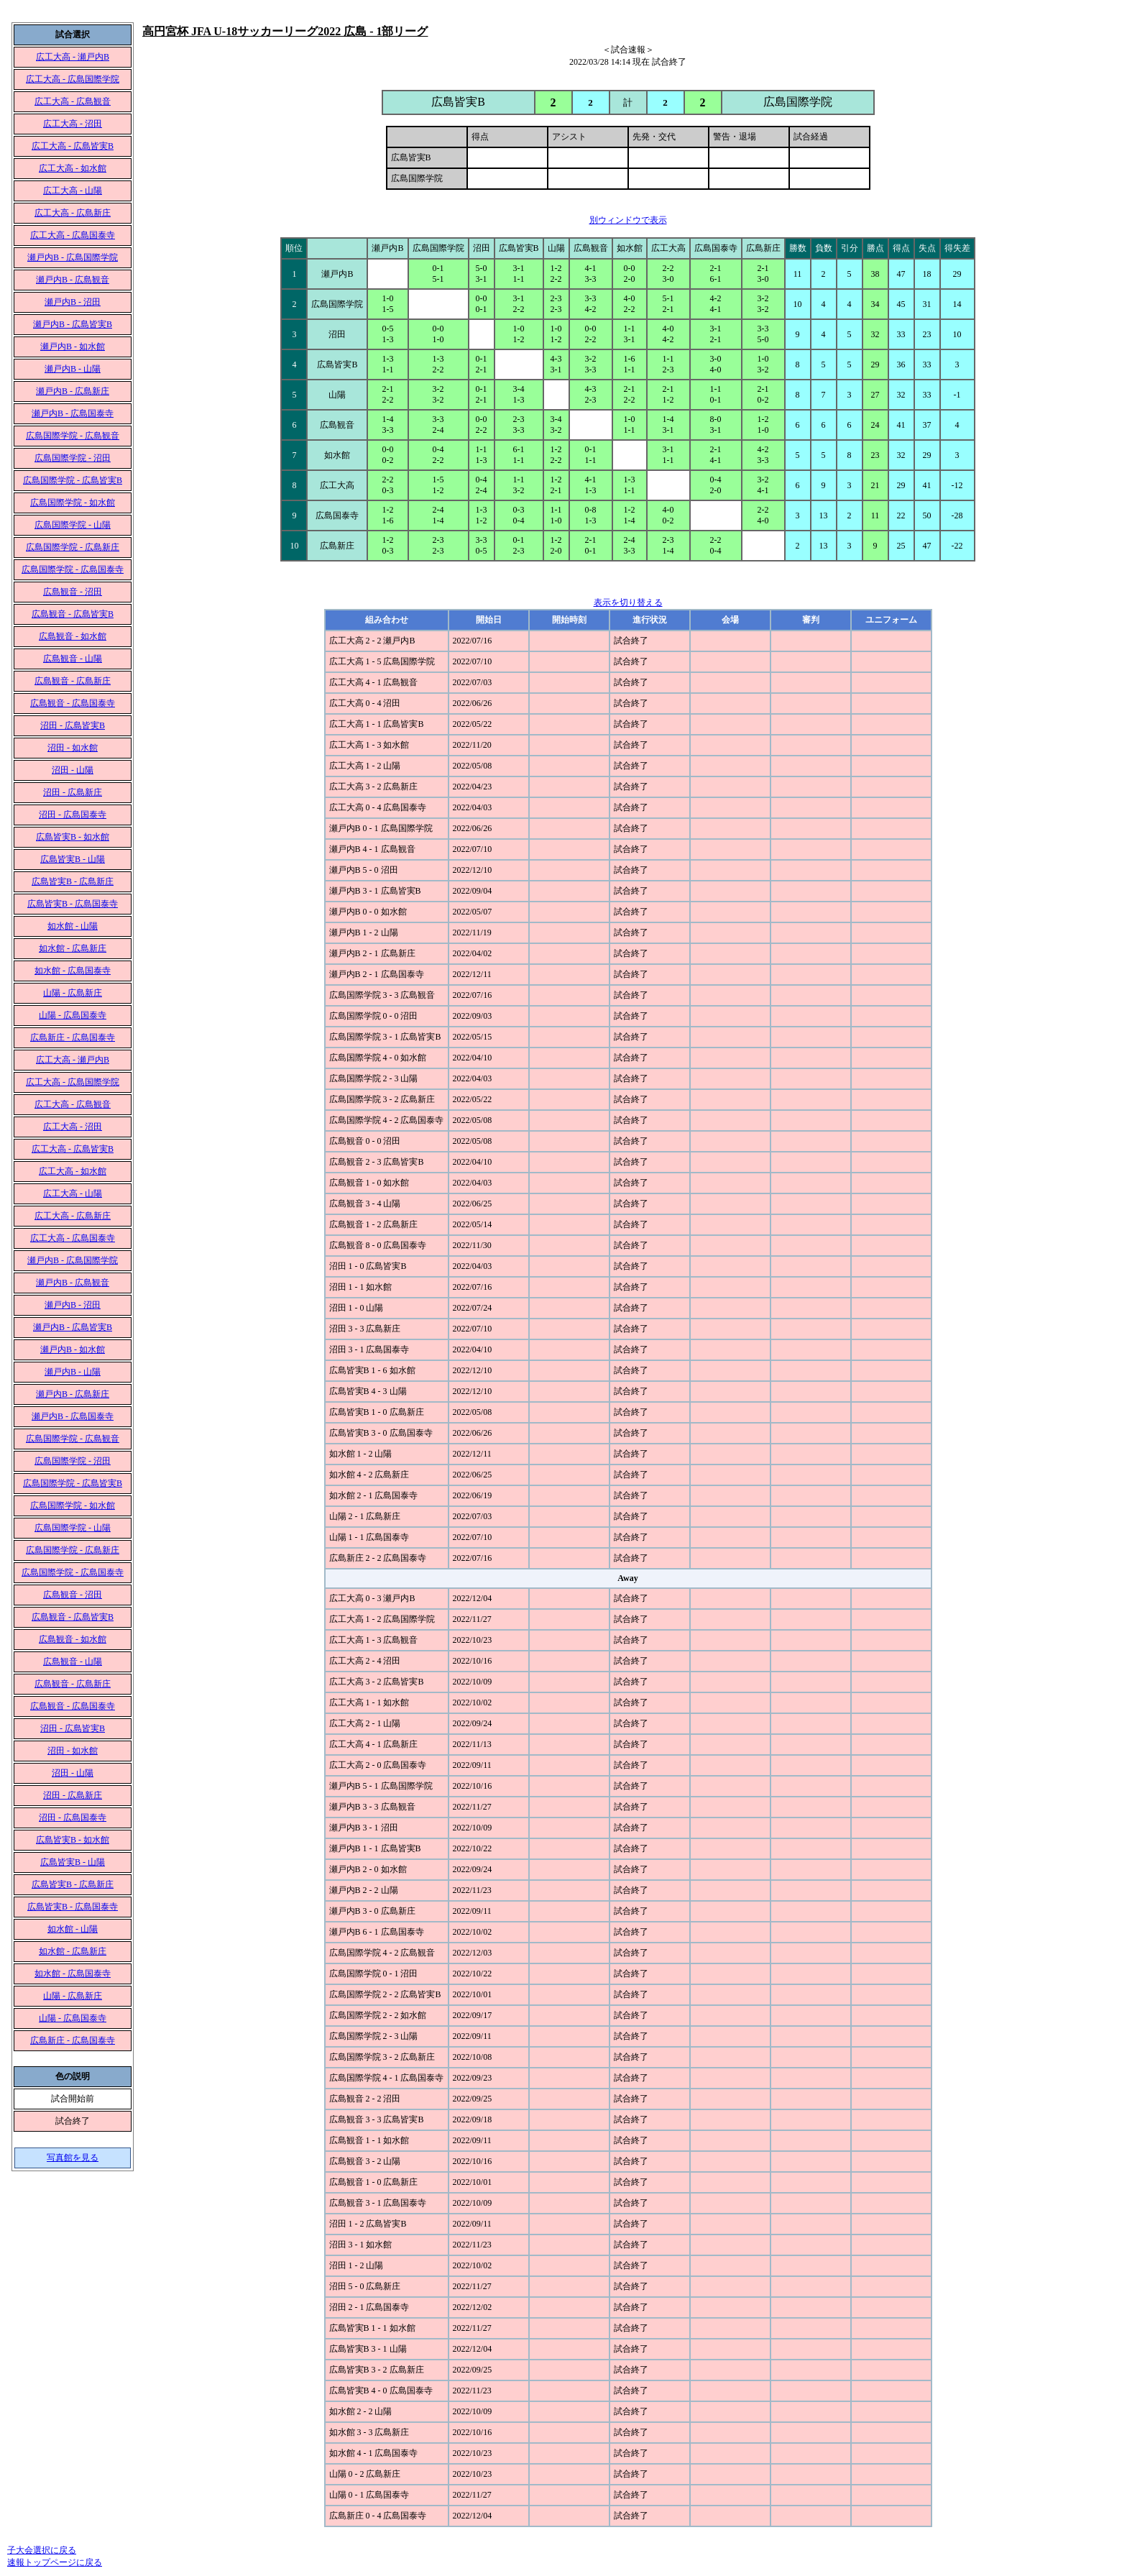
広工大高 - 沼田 (72, 124)
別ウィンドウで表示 (628, 220)
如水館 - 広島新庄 (72, 948)
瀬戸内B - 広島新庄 (72, 391)
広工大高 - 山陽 (72, 190)
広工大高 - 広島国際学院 (72, 79)
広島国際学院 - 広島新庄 (72, 547)
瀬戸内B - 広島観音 (72, 280)
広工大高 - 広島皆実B (73, 146)
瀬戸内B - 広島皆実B (72, 324)
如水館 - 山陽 (72, 926)
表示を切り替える (628, 602)
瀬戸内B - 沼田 (73, 302)
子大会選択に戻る (41, 2550)
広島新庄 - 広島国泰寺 (72, 1037)
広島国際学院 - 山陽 (72, 525)
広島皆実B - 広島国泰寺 (72, 904)
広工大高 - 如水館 (72, 168)
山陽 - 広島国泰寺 (72, 1015)
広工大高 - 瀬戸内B (72, 57)
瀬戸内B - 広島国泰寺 (73, 413)
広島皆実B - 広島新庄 (73, 881)
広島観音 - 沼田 (72, 592)
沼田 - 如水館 (72, 748)
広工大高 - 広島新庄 (72, 213)
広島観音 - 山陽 (72, 659)
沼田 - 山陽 (72, 770)
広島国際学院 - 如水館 (72, 503)
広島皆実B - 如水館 (72, 837)
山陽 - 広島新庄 (72, 993)
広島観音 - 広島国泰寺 (72, 703)
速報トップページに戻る (54, 2562)
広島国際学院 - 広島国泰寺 (73, 569)
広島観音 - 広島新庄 (72, 681)
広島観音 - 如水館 (72, 636)
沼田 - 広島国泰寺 (72, 815)
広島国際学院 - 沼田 (72, 458)
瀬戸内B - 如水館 (72, 347)
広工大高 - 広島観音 (72, 101)
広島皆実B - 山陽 (72, 859)
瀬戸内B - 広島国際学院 (72, 257)
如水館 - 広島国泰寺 (72, 971)
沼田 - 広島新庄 (72, 792)
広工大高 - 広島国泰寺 (72, 235)
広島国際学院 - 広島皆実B (72, 480)
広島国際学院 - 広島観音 (72, 436)
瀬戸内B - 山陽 (73, 369)
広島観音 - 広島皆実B (73, 614)
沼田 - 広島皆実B (72, 725)
